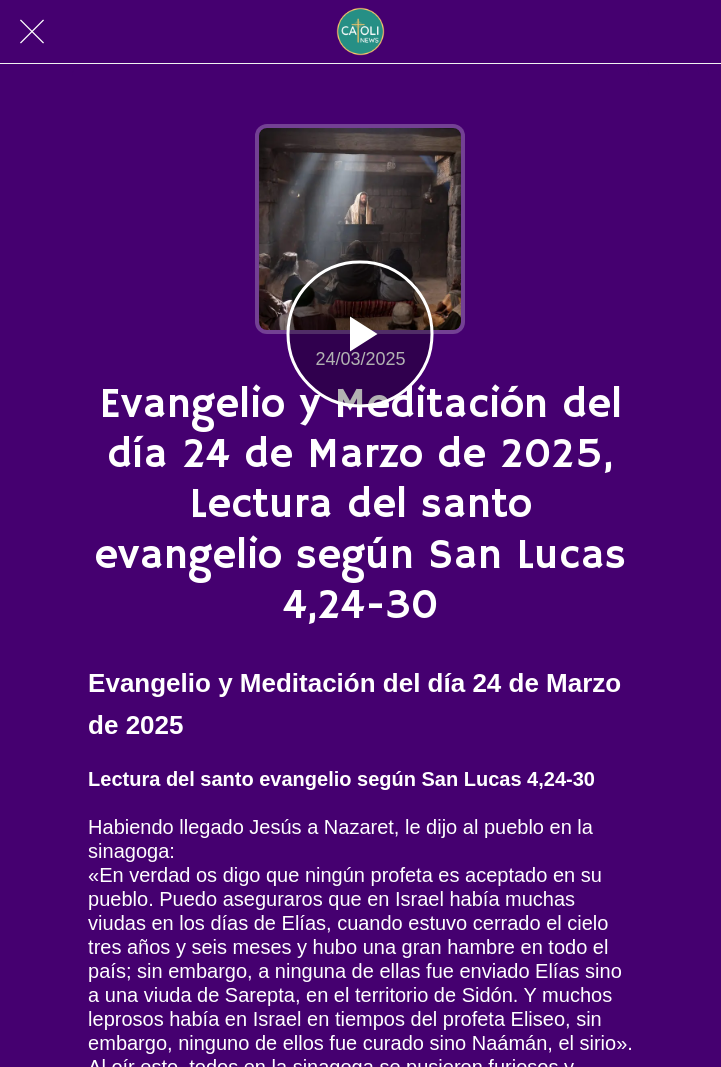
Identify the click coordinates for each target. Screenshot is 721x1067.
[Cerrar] (32, 32)
